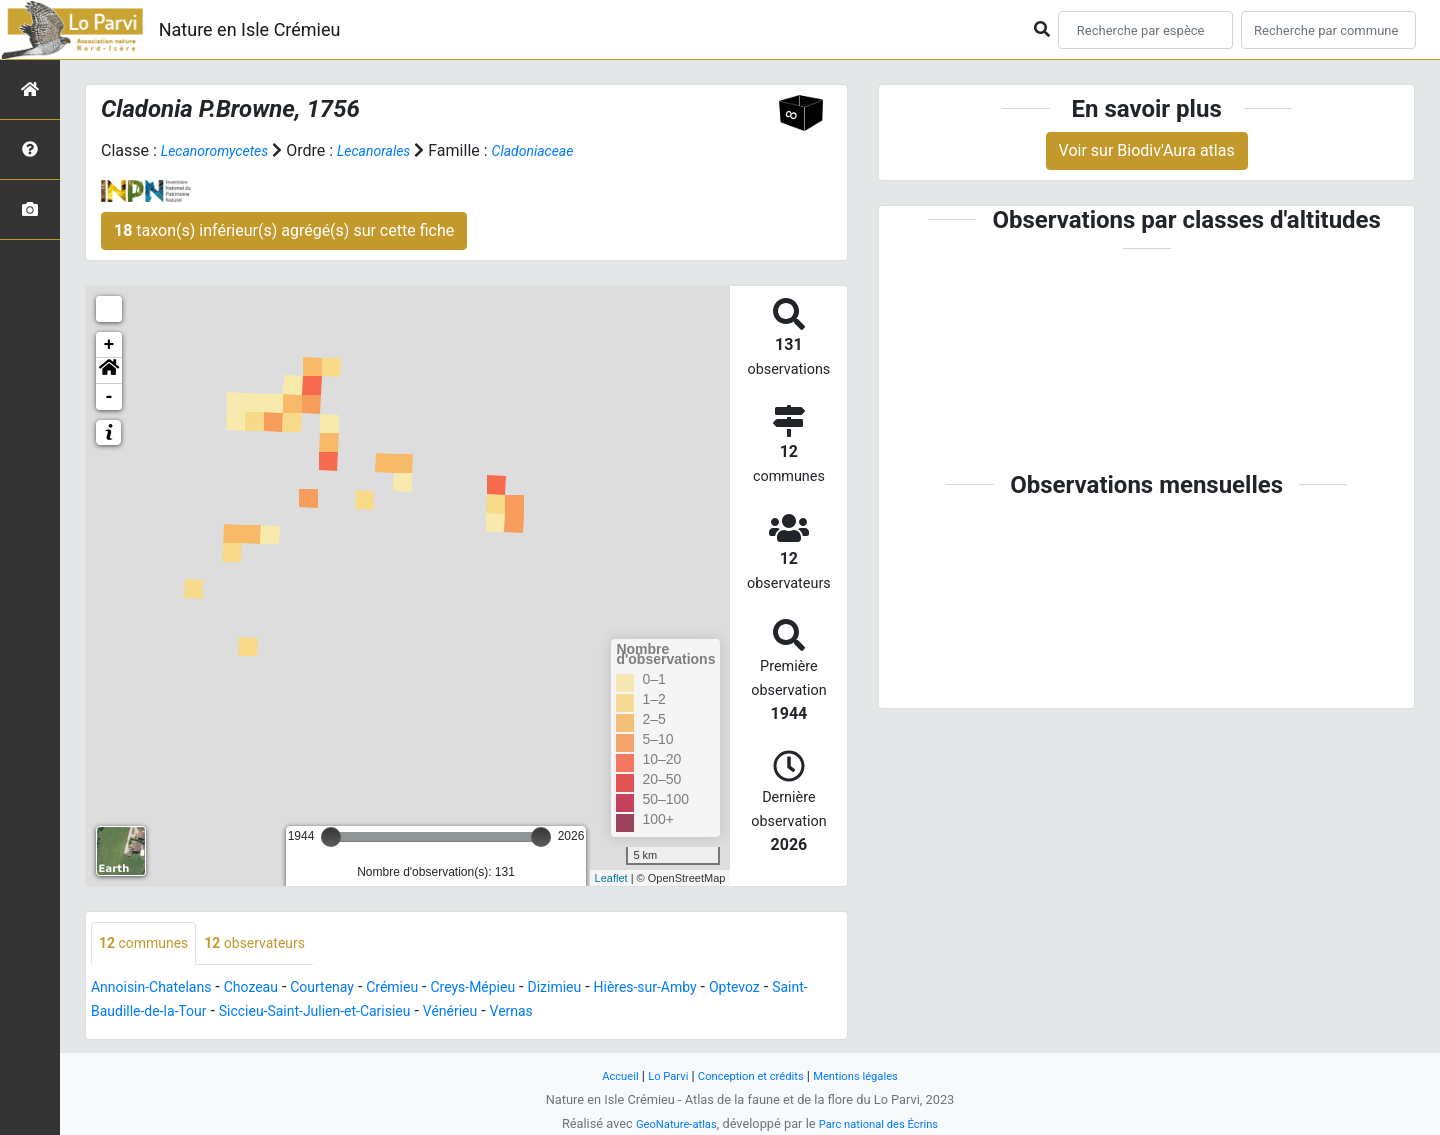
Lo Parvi (657, 1075)
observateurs (274, 944)
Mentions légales (868, 1075)
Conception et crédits (750, 1075)
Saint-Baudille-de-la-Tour (248, 1013)
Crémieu (430, 989)
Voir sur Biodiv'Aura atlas (1147, 150)
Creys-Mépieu (521, 989)
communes (150, 944)
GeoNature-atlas (667, 1123)
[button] (109, 371)
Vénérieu (610, 1013)
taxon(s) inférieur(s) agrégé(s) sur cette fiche (284, 230)
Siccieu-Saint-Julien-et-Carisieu (457, 1013)
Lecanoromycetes (222, 150)
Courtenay (352, 989)
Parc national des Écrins (884, 1123)
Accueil (604, 1075)
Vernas (678, 1013)
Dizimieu (612, 989)
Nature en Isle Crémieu (250, 29)
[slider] (331, 837)
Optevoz (120, 1013)
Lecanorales (395, 150)
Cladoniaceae (565, 150)
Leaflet (611, 877)
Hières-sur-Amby (715, 989)
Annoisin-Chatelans (160, 989)
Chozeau (272, 989)
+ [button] (109, 345)
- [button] (109, 397)
